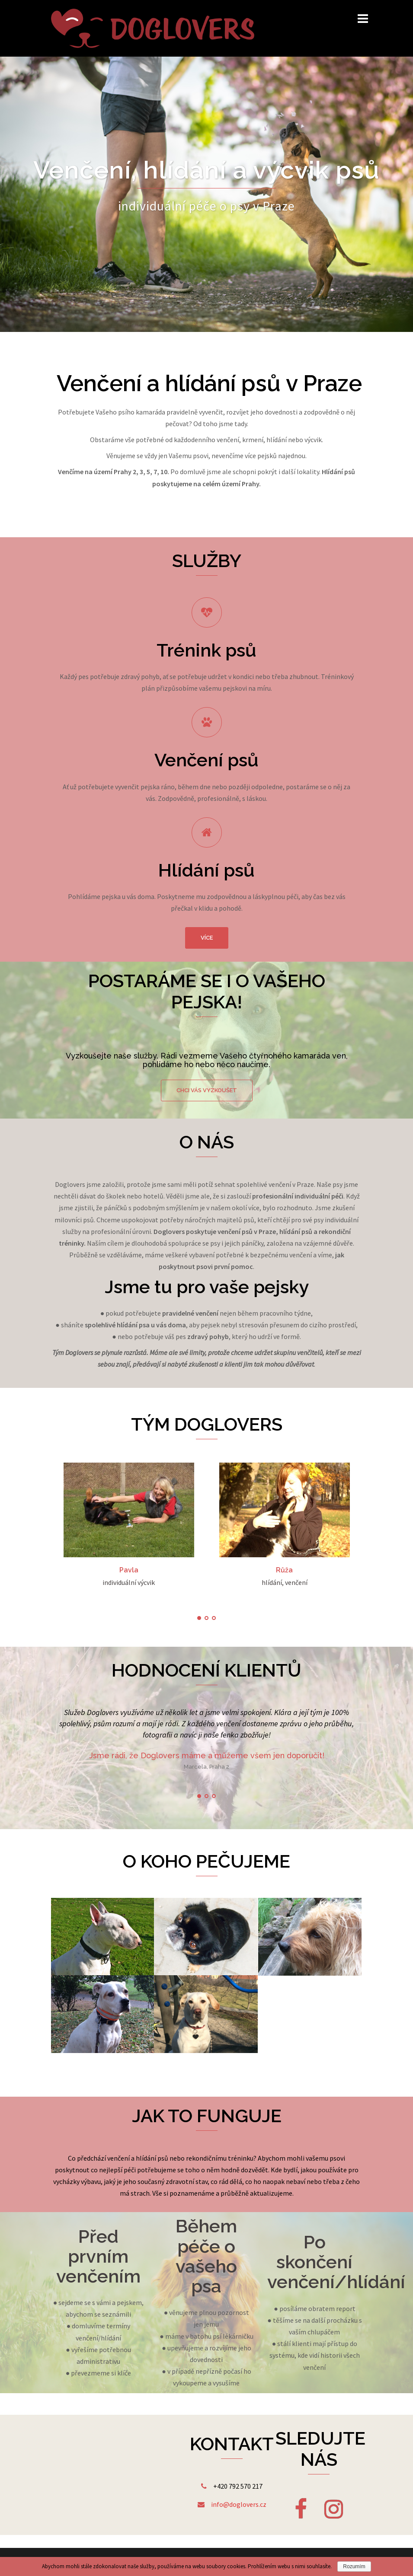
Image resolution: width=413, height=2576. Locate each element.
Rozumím (354, 2566)
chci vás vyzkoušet (206, 1090)
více (207, 937)
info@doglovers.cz (238, 2504)
